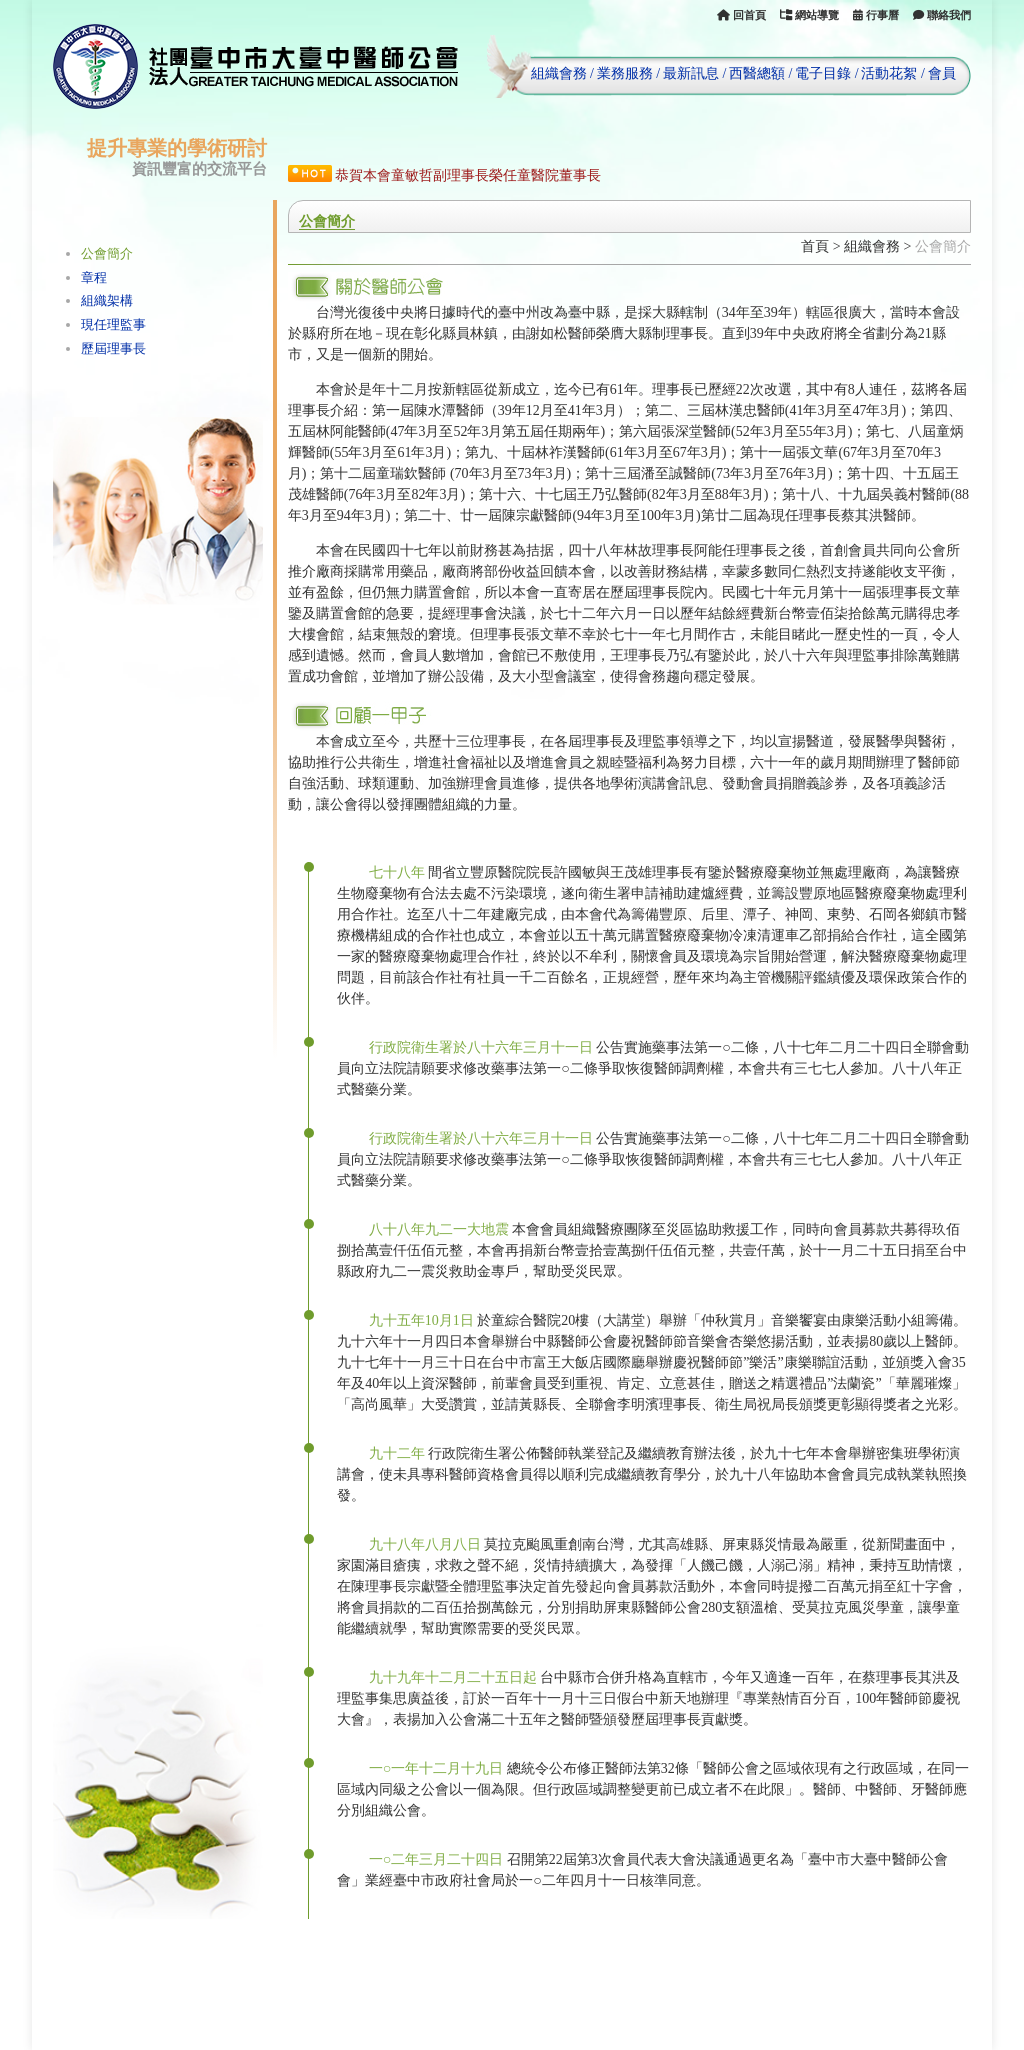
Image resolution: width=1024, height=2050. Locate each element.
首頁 (815, 246)
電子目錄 (823, 73)
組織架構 (107, 300)
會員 (942, 73)
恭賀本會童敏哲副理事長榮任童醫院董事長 (468, 175)
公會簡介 (107, 253)
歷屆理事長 (113, 348)
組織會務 (559, 73)
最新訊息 (691, 73)
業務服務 (625, 73)
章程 (94, 277)
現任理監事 (113, 324)
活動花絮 (889, 73)
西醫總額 (757, 73)
